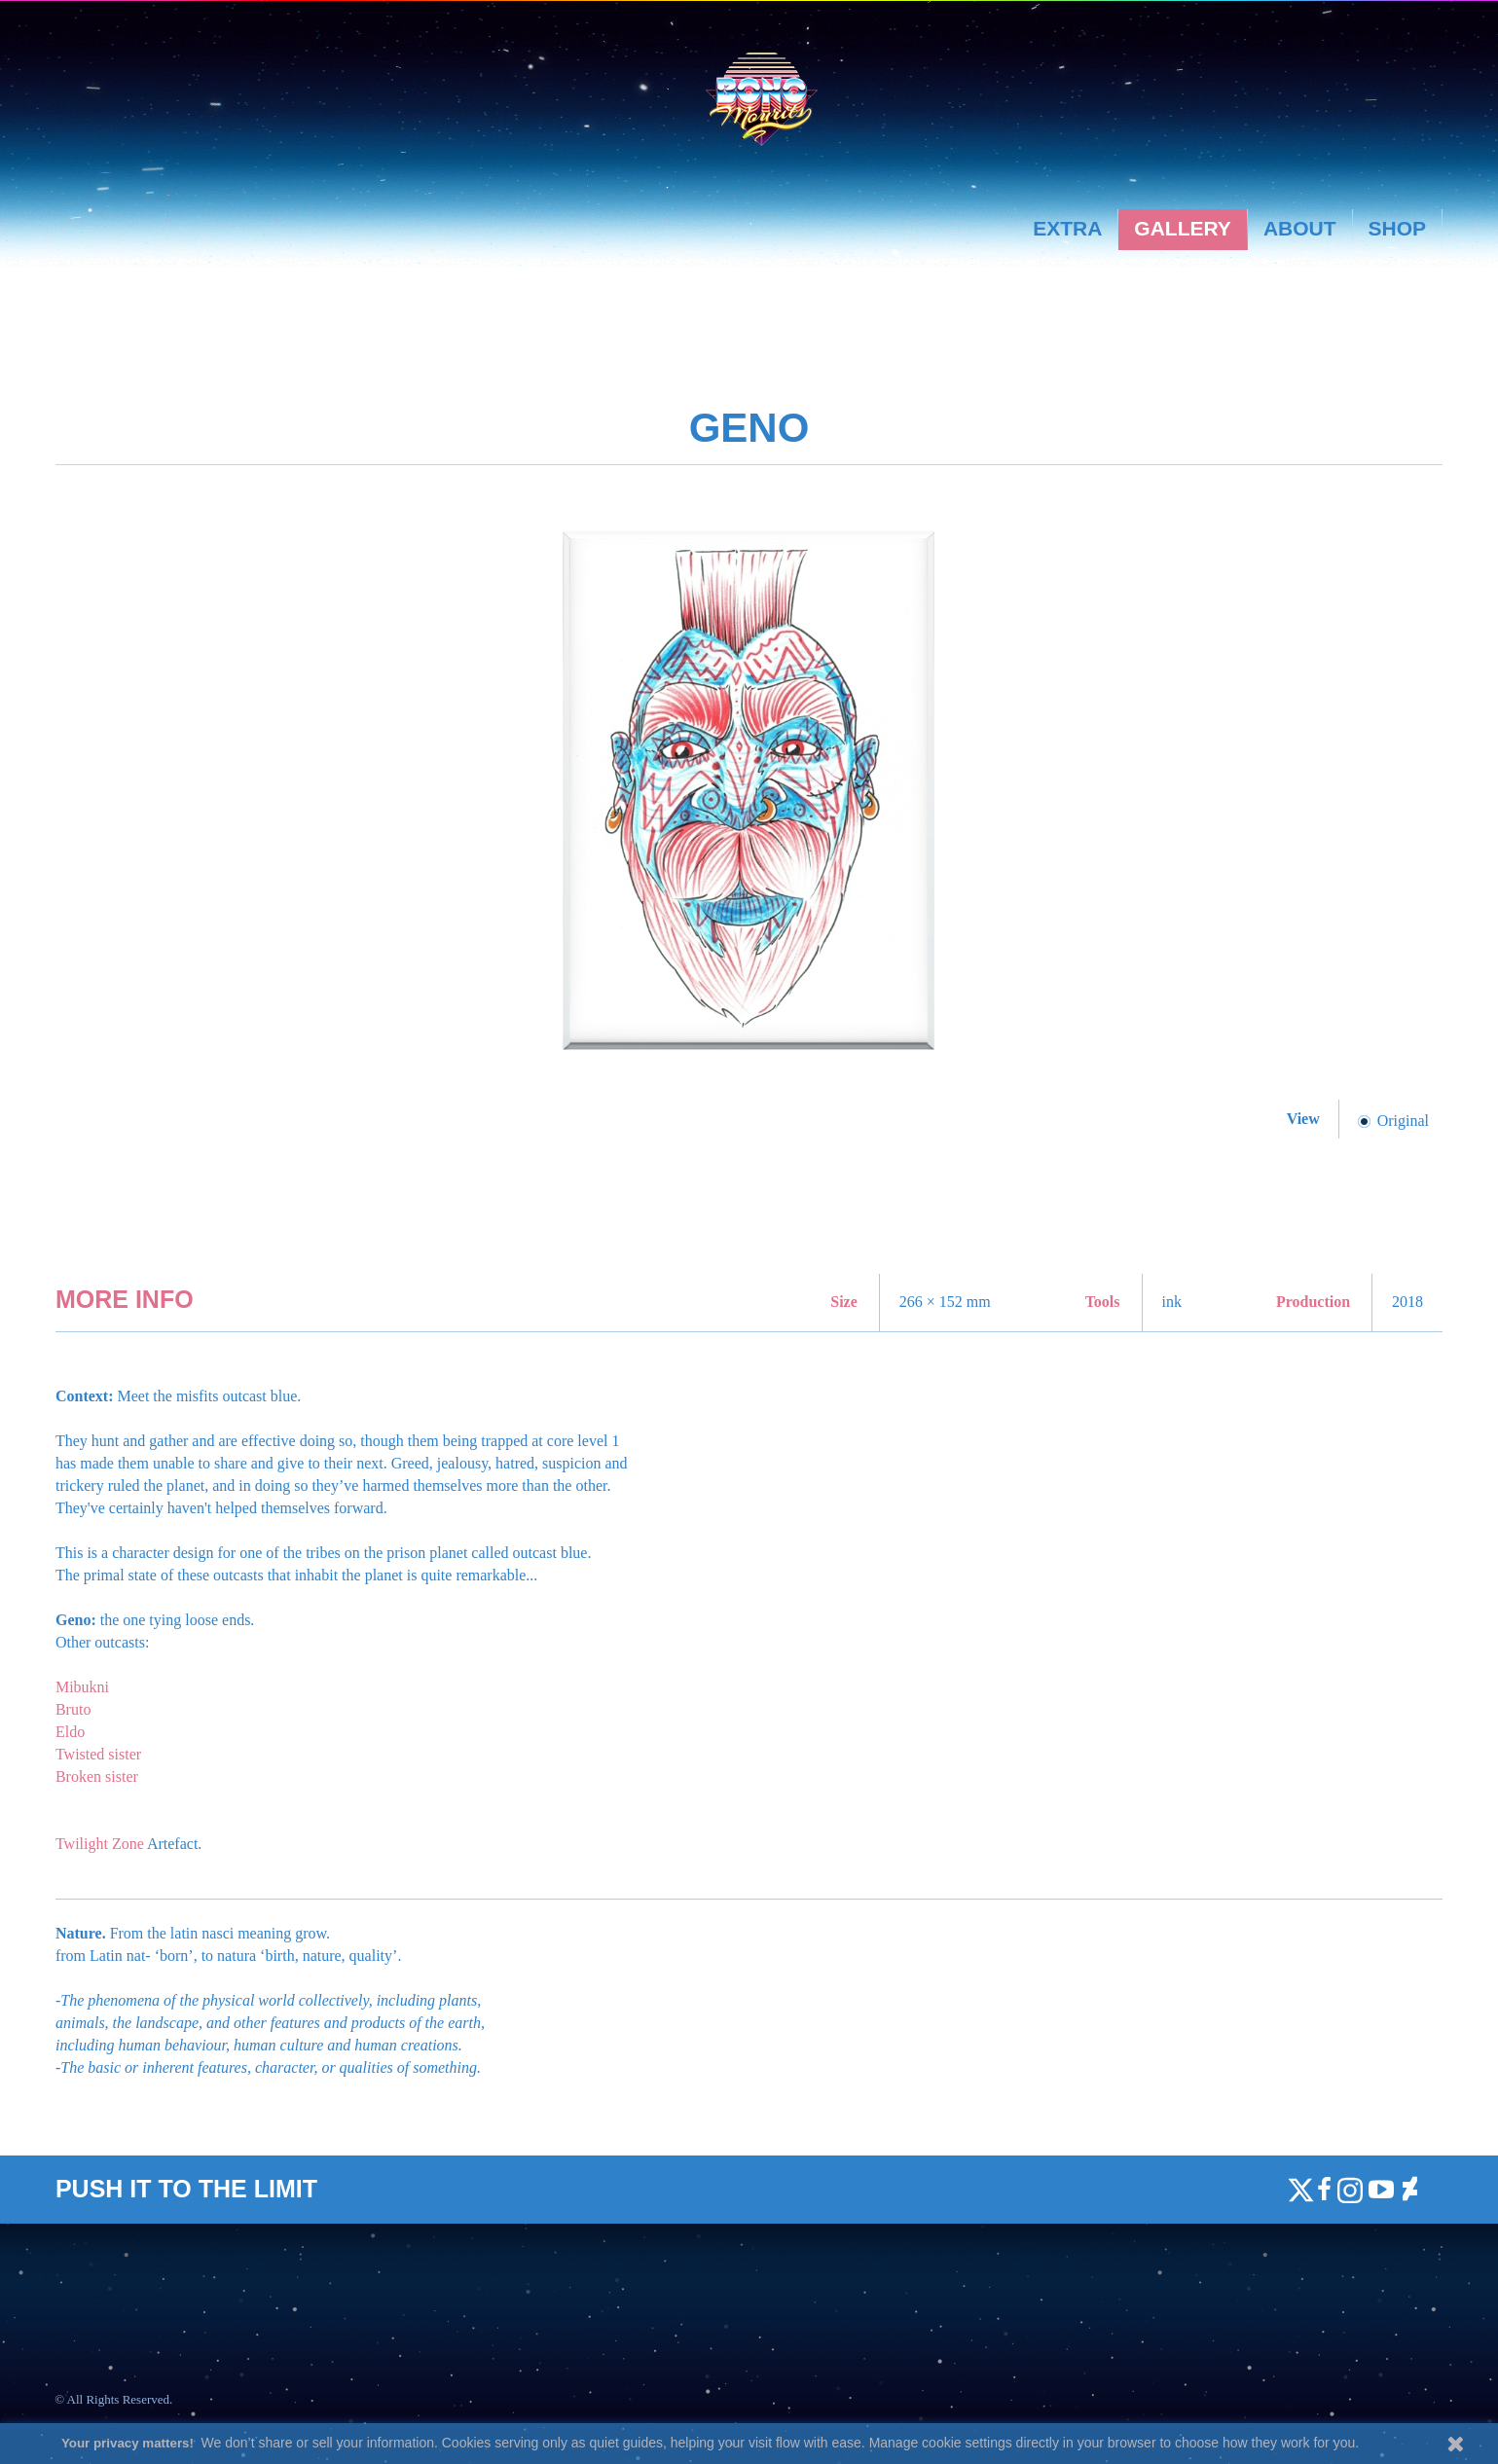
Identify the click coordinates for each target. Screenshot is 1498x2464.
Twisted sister (98, 1754)
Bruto (73, 1709)
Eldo (70, 1731)
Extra (1067, 228)
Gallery (1182, 228)
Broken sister (96, 1776)
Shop (1398, 228)
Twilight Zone (99, 1843)
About (1299, 228)
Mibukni (82, 1687)
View (1305, 1118)
